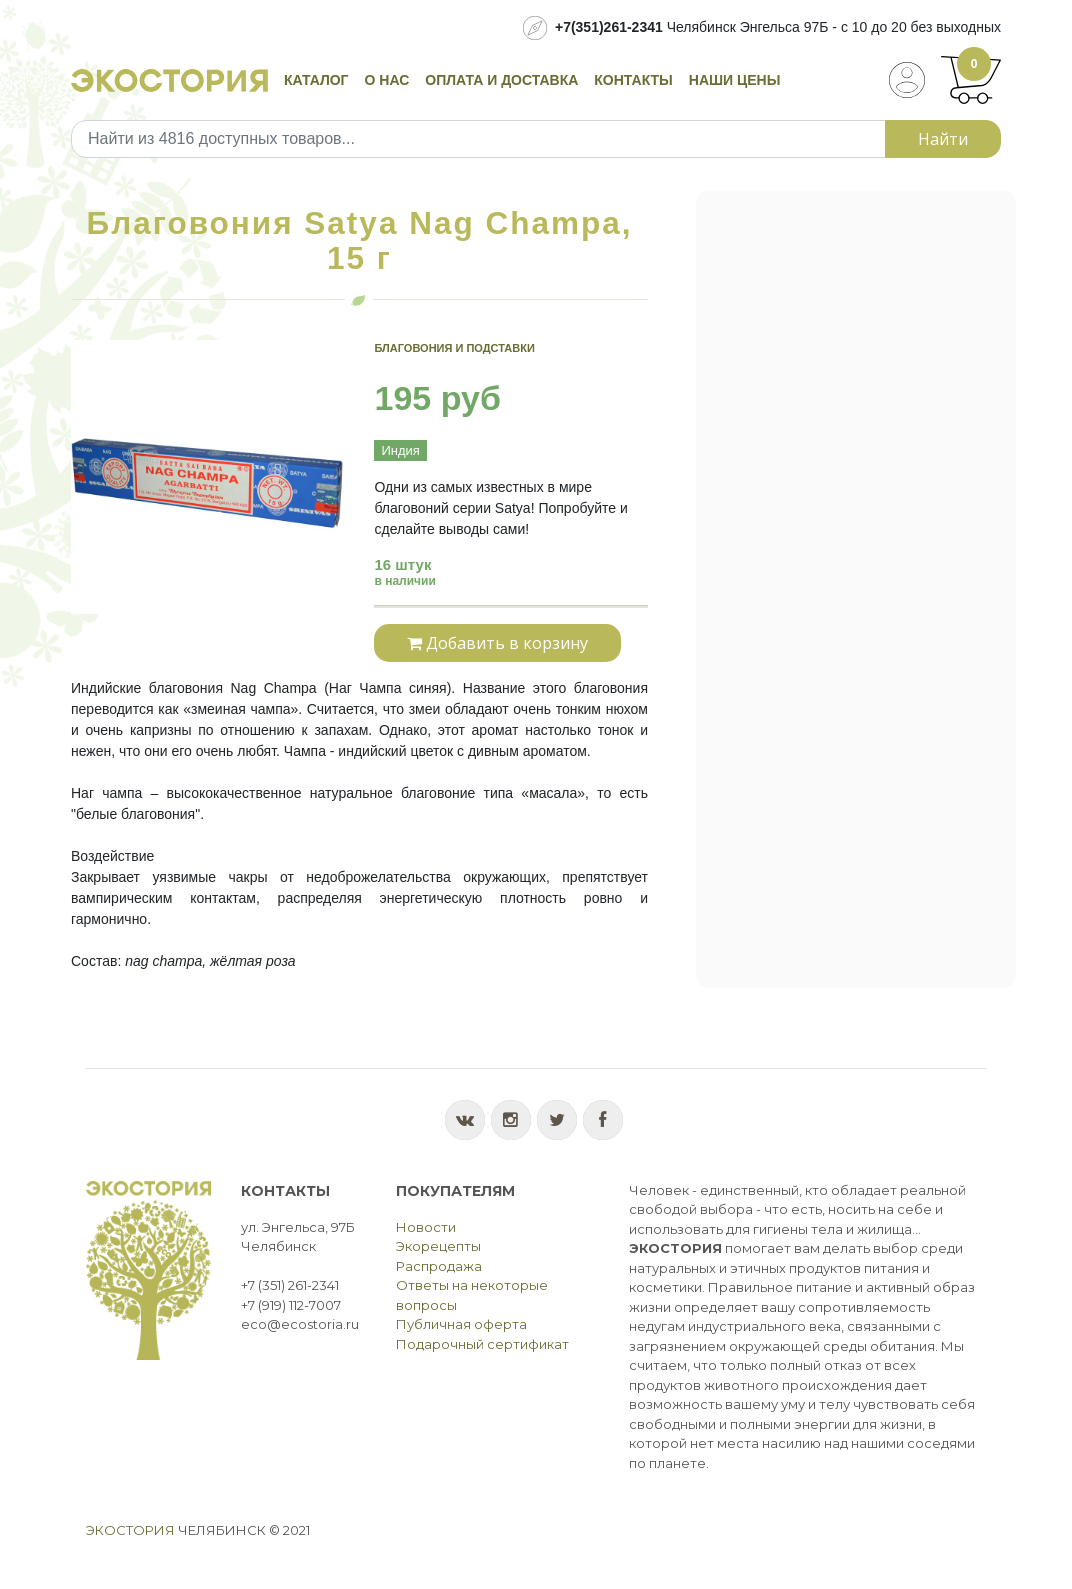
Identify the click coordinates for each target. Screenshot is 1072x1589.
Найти (943, 139)
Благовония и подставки (454, 348)
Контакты (633, 80)
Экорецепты (438, 1246)
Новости (426, 1227)
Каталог (316, 80)
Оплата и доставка (501, 80)
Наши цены (735, 80)
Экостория (130, 1530)
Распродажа (439, 1266)
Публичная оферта (461, 1324)
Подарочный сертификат (482, 1344)
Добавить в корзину (497, 643)
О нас (387, 80)
